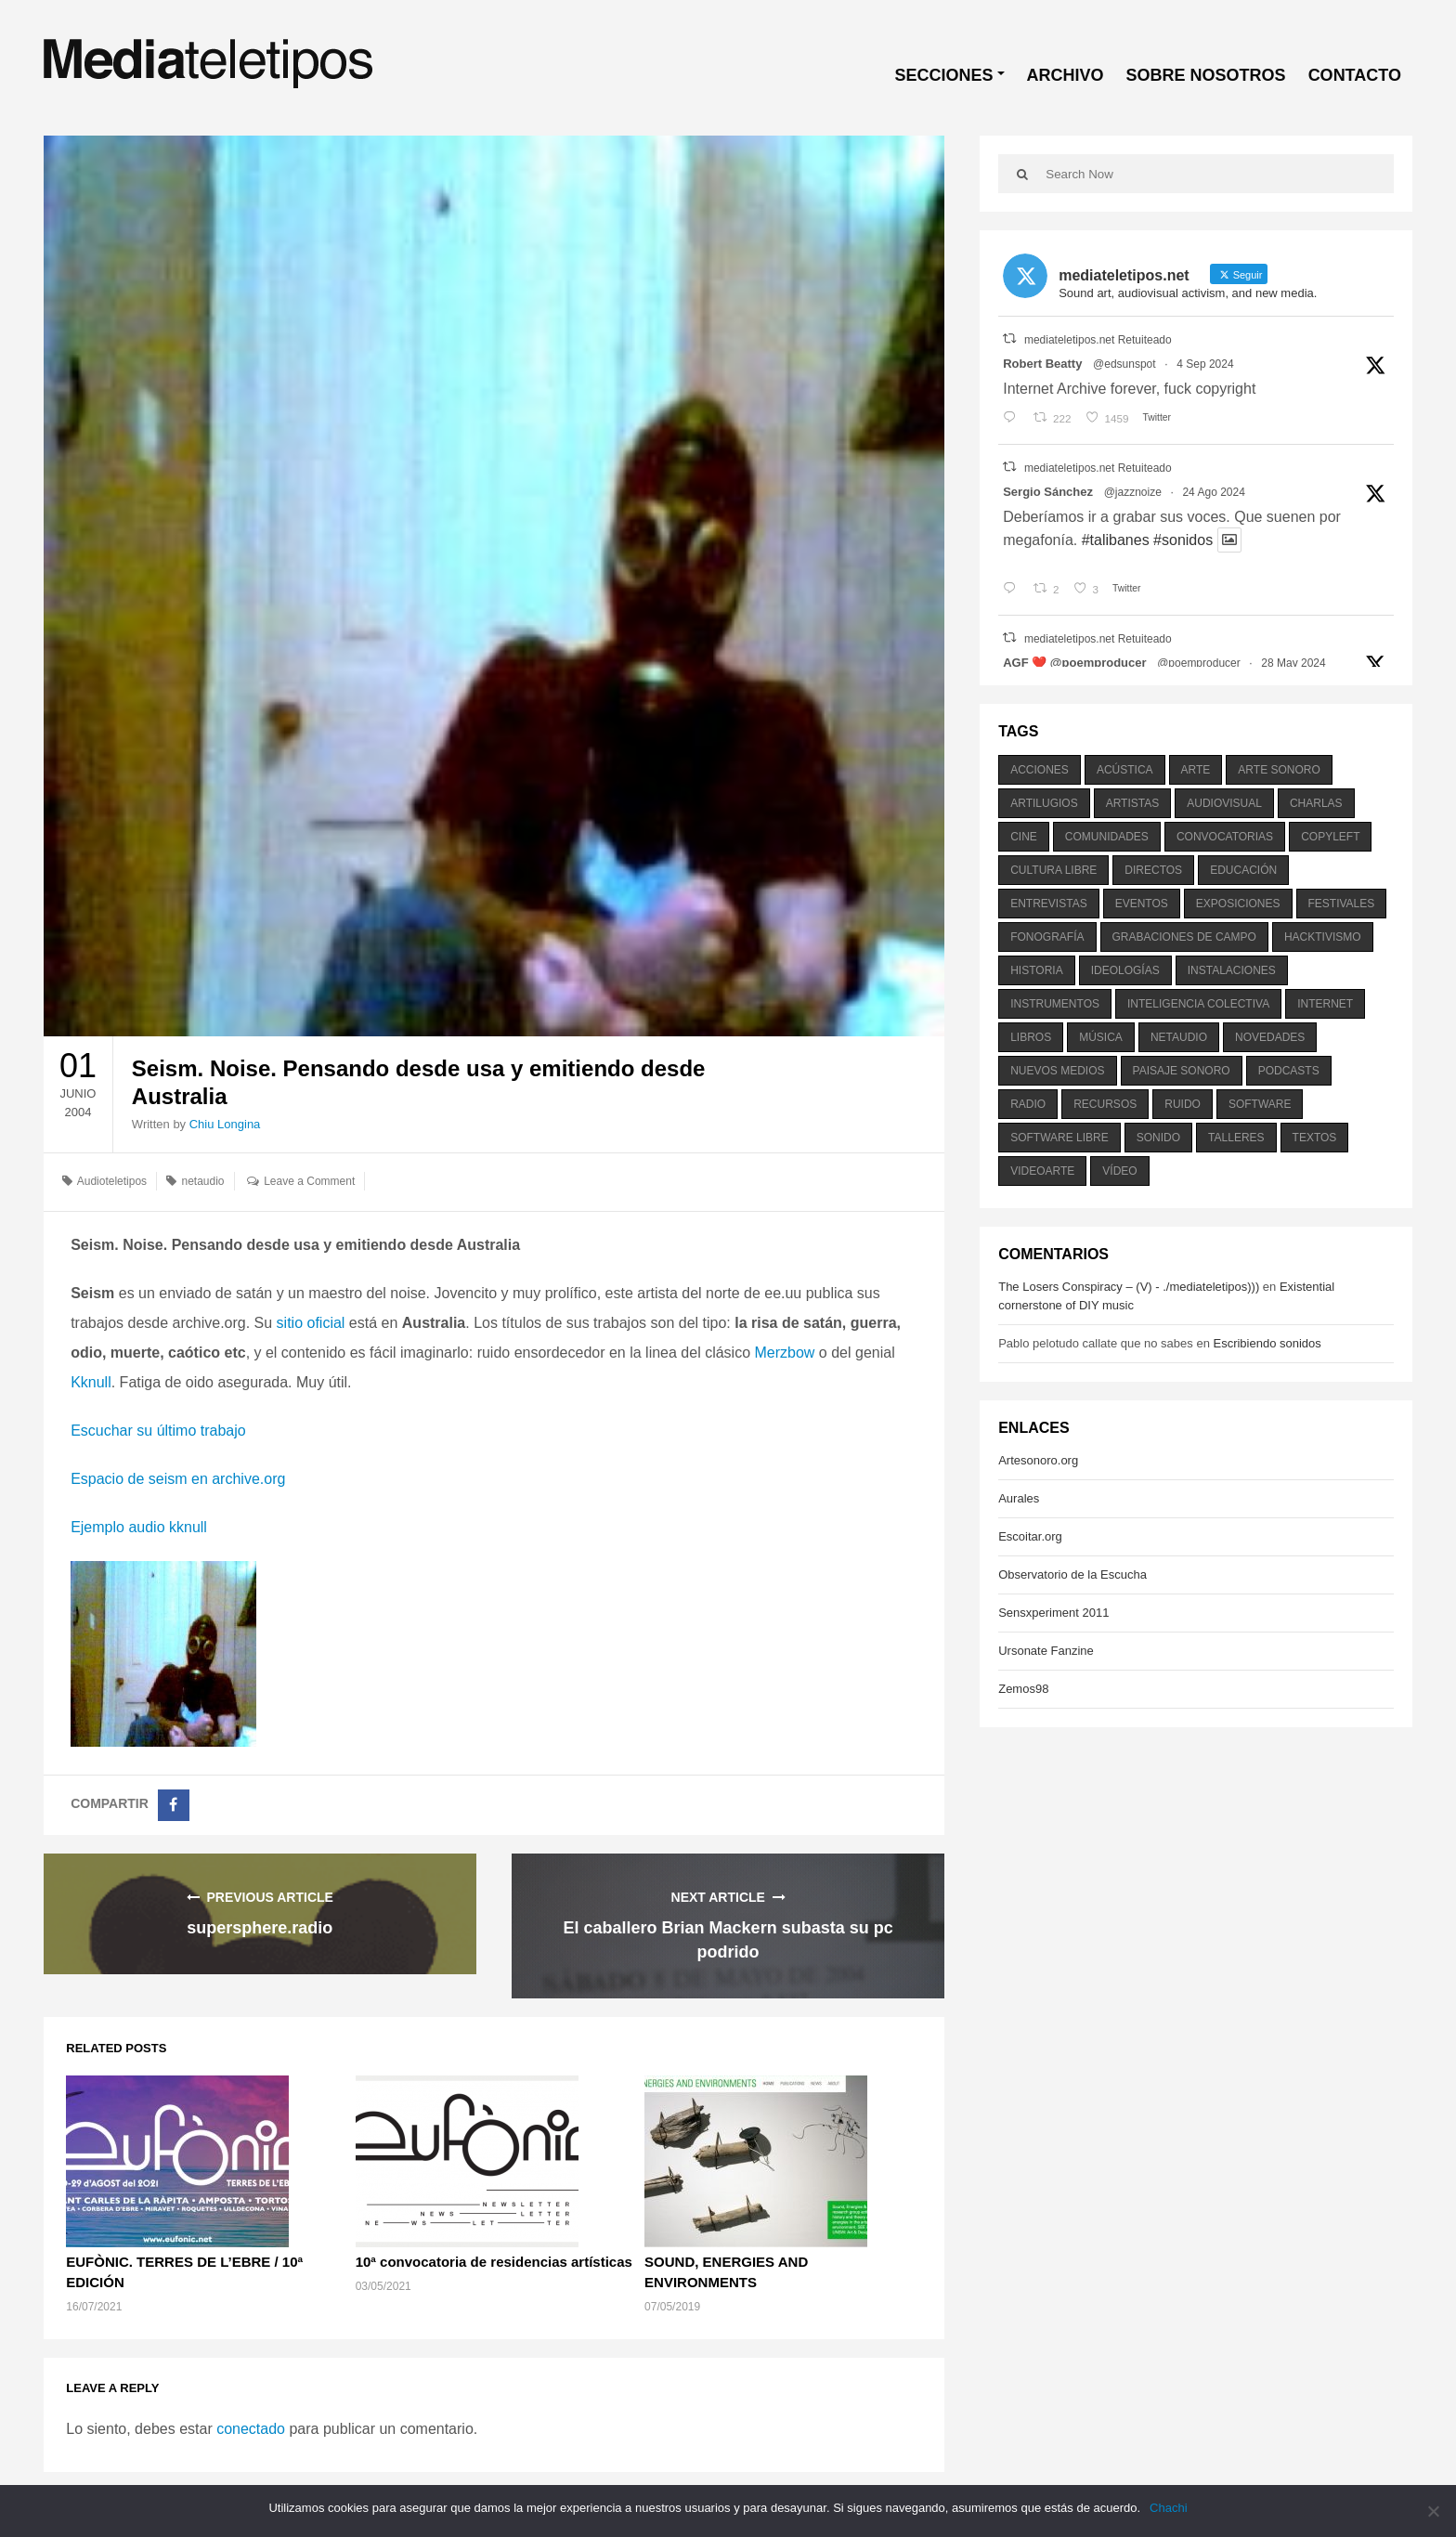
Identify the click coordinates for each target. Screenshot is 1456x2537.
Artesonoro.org (1038, 1460)
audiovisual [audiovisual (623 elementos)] (1224, 803)
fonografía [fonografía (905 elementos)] (1047, 936)
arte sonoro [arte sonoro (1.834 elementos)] (1279, 769)
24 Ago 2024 (1213, 492)
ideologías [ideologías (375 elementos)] (1125, 970)
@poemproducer (1199, 663)
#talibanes (1116, 540)
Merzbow (785, 1352)
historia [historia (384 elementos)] (1036, 970)
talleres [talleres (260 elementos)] (1236, 1137)
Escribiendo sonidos (1266, 1343)
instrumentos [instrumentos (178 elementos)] (1054, 1003)
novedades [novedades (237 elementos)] (1270, 1037)
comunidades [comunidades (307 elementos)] (1107, 836)
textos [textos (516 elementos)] (1315, 1137)
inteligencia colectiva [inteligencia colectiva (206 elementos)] (1198, 1003)
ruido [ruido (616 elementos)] (1182, 1104)
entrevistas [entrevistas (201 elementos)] (1048, 903)
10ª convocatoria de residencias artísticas (494, 2262)
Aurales (1018, 1498)
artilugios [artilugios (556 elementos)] (1043, 803)
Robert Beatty (1042, 364)
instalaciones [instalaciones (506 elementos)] (1232, 970)
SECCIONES (944, 75)
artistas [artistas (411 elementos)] (1133, 803)
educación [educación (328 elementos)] (1243, 870)
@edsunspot (1124, 364)
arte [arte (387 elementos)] (1196, 769)
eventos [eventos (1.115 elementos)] (1141, 903)
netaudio (202, 1181)
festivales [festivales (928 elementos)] (1341, 903)
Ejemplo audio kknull (139, 1527)
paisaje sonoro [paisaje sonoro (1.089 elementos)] (1181, 1070)
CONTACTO (1354, 75)
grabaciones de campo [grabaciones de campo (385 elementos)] (1184, 936)
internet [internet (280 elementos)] (1325, 1003)
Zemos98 (1023, 1689)
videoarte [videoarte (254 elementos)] (1042, 1170)
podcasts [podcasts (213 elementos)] (1289, 1070)
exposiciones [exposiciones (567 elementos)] (1238, 903)
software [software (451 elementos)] (1260, 1104)
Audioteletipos (112, 1181)
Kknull (91, 1382)
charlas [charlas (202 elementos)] (1316, 803)
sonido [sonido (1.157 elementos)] (1158, 1137)
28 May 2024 (1293, 663)
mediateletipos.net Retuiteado (1098, 339)
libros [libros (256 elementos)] (1030, 1037)
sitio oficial (313, 1323)
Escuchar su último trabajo (158, 1430)
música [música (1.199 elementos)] (1101, 1037)
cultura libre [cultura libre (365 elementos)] (1053, 870)
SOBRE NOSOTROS (1206, 75)
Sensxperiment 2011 (1053, 1613)
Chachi (1168, 2508)
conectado (250, 2429)
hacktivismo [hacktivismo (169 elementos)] (1322, 936)
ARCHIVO (1065, 75)
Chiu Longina (225, 1124)
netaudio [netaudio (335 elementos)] (1178, 1037)
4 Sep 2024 (1204, 364)
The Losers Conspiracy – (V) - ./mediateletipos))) (1128, 1287)
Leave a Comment (309, 1181)
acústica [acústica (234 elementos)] (1125, 769)
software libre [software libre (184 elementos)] (1059, 1137)
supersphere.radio (259, 1928)
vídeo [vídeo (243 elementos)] (1119, 1170)
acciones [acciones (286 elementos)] (1039, 769)
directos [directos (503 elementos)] (1153, 870)
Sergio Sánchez (1048, 492)
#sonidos (1183, 540)
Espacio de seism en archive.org (178, 1479)
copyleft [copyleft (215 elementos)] (1330, 836)
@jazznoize (1133, 492)
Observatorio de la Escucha (1072, 1574)
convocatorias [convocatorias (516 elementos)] (1224, 836)
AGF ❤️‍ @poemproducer (1074, 663)
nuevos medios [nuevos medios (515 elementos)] (1057, 1070)
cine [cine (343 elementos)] (1023, 836)
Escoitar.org (1030, 1536)
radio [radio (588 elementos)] (1028, 1104)
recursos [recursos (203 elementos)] (1105, 1104)
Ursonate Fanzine (1046, 1651)
